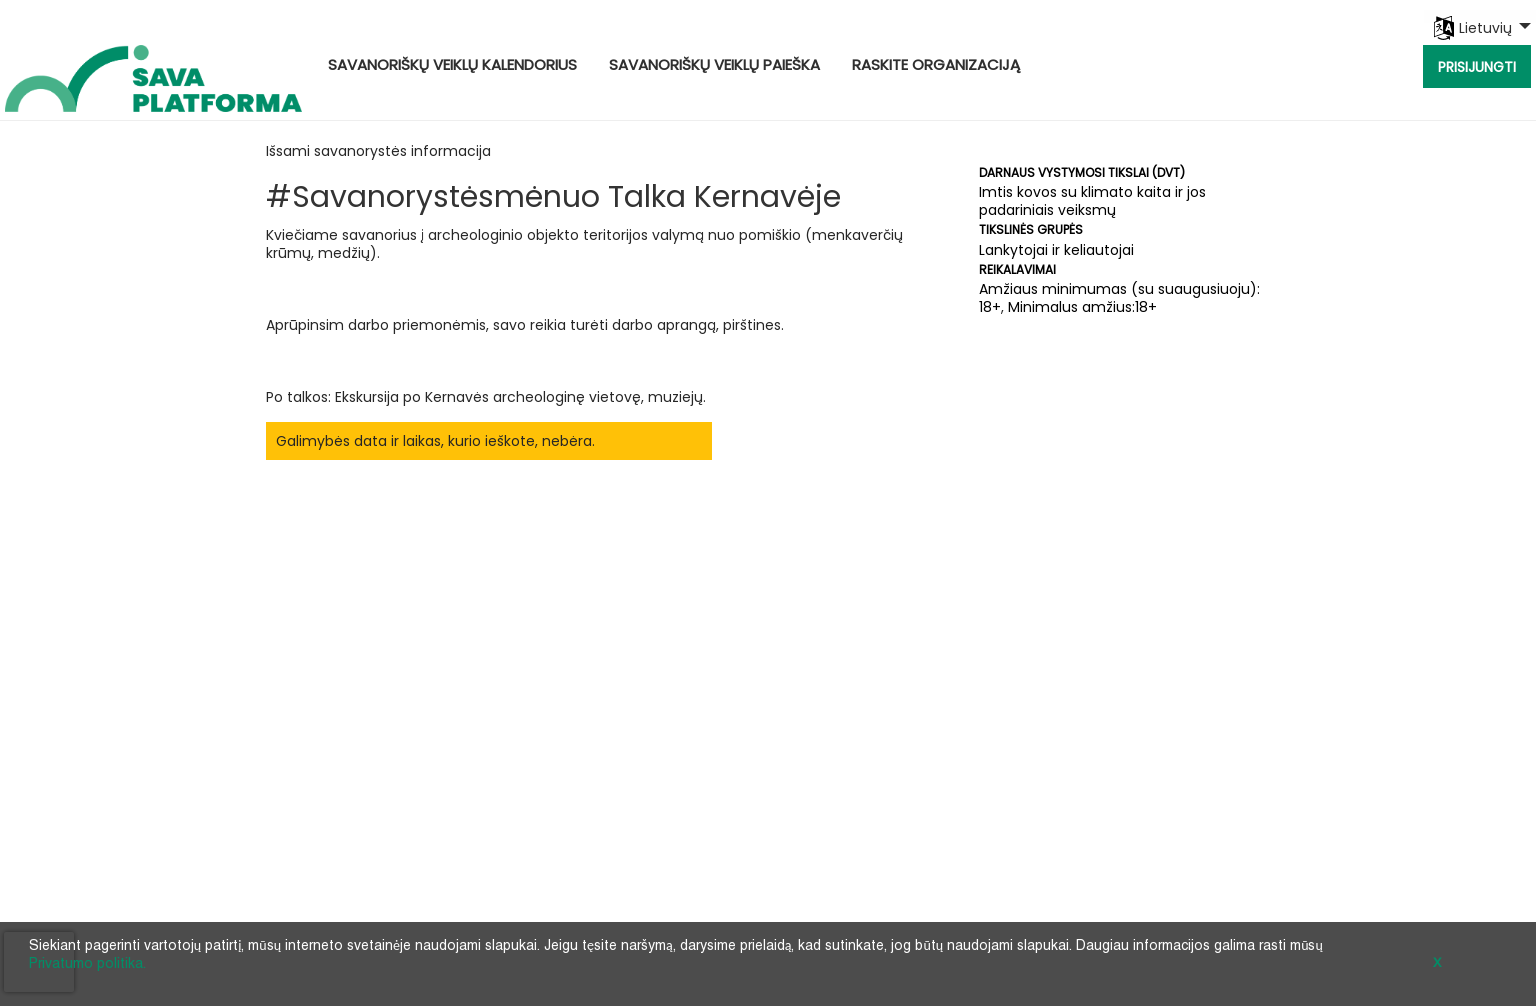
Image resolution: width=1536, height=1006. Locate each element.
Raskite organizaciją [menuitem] (936, 64)
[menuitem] (1480, 16)
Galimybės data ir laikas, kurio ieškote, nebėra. (435, 441)
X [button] (1437, 964)
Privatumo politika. (87, 964)
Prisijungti (1477, 67)
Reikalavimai (1017, 269)
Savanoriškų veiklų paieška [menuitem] (714, 64)
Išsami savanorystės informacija (378, 151)
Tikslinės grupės (1031, 229)
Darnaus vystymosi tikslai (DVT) (1082, 172)
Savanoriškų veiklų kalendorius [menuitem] (452, 64)
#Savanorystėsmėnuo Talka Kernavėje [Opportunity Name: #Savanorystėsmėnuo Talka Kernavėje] (553, 197)
